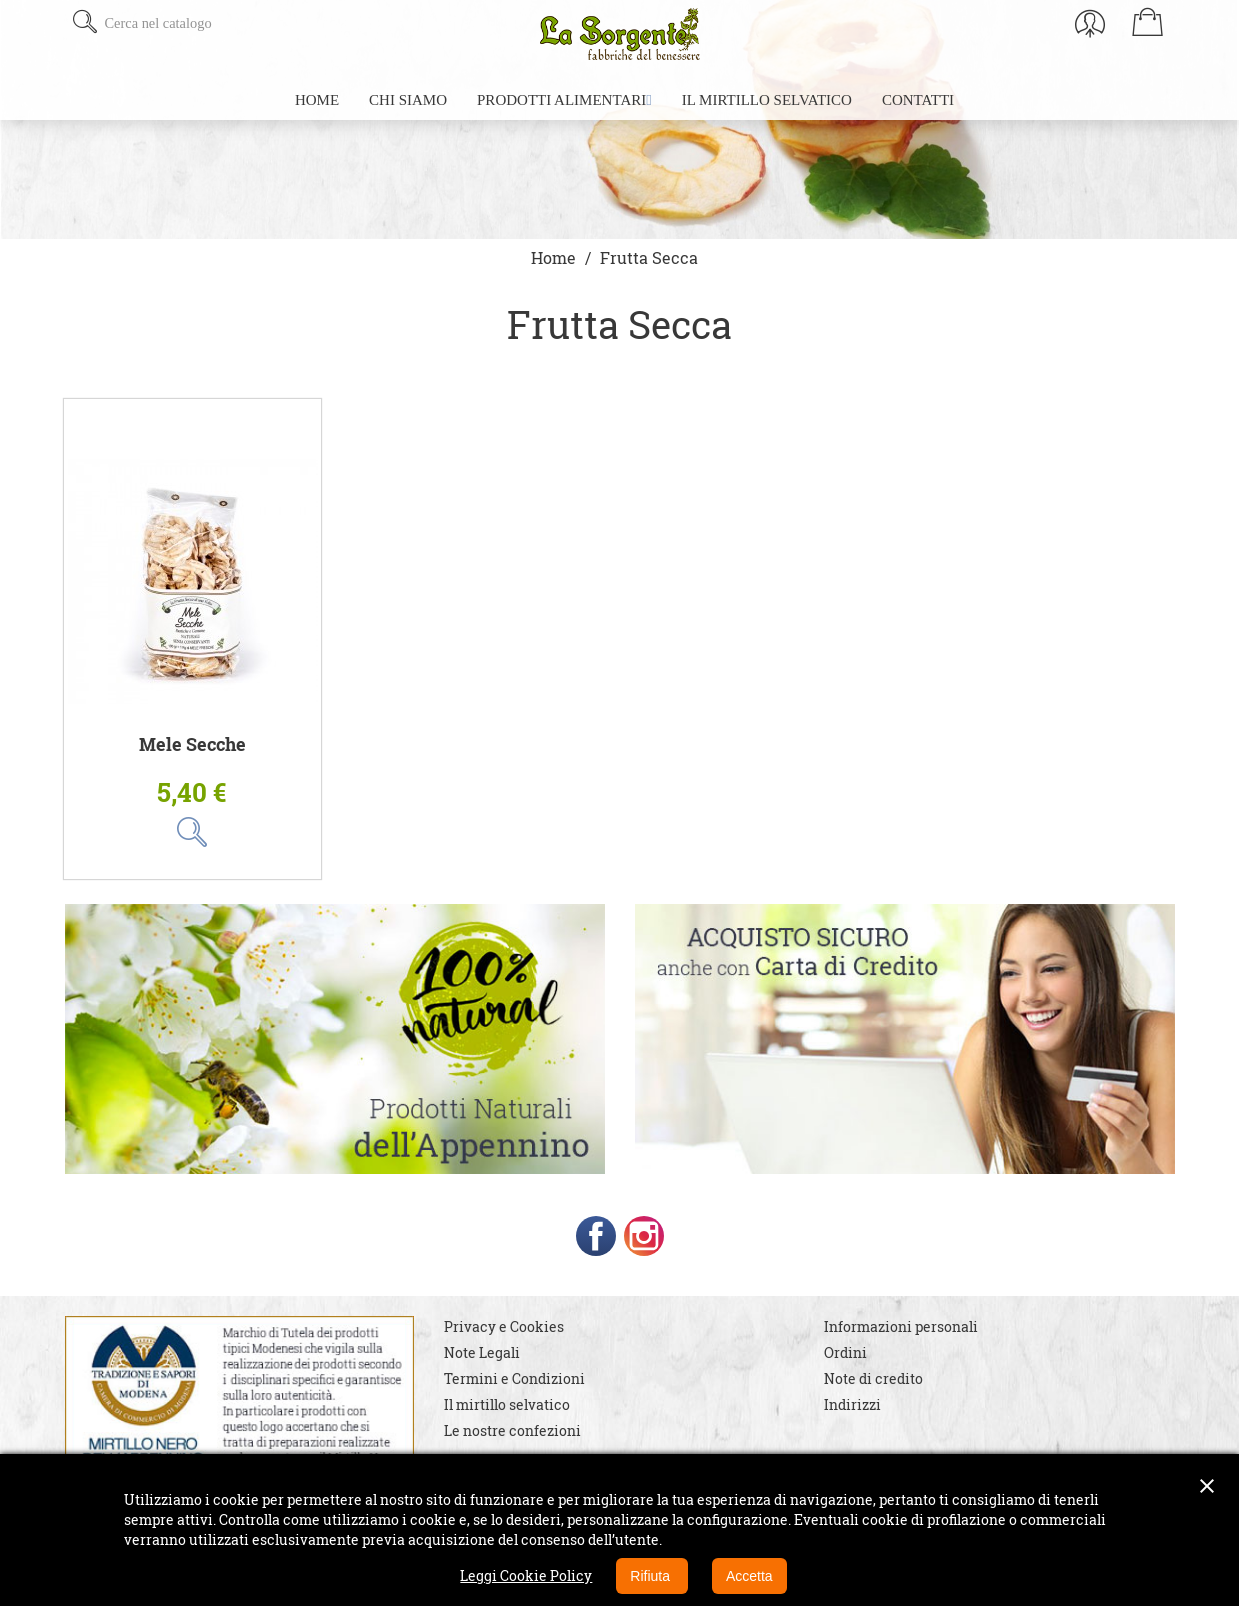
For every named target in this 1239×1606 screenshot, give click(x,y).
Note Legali (482, 1352)
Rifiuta (652, 1576)
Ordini (845, 1352)
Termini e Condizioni (514, 1378)
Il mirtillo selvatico (507, 1404)
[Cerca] (222, 23)
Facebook (596, 1236)
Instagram (644, 1236)
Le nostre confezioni (512, 1430)
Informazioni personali (901, 1326)
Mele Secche (192, 744)
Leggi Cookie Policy (526, 1575)
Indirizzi (852, 1404)
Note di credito (873, 1378)
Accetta (749, 1576)
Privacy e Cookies (504, 1326)
